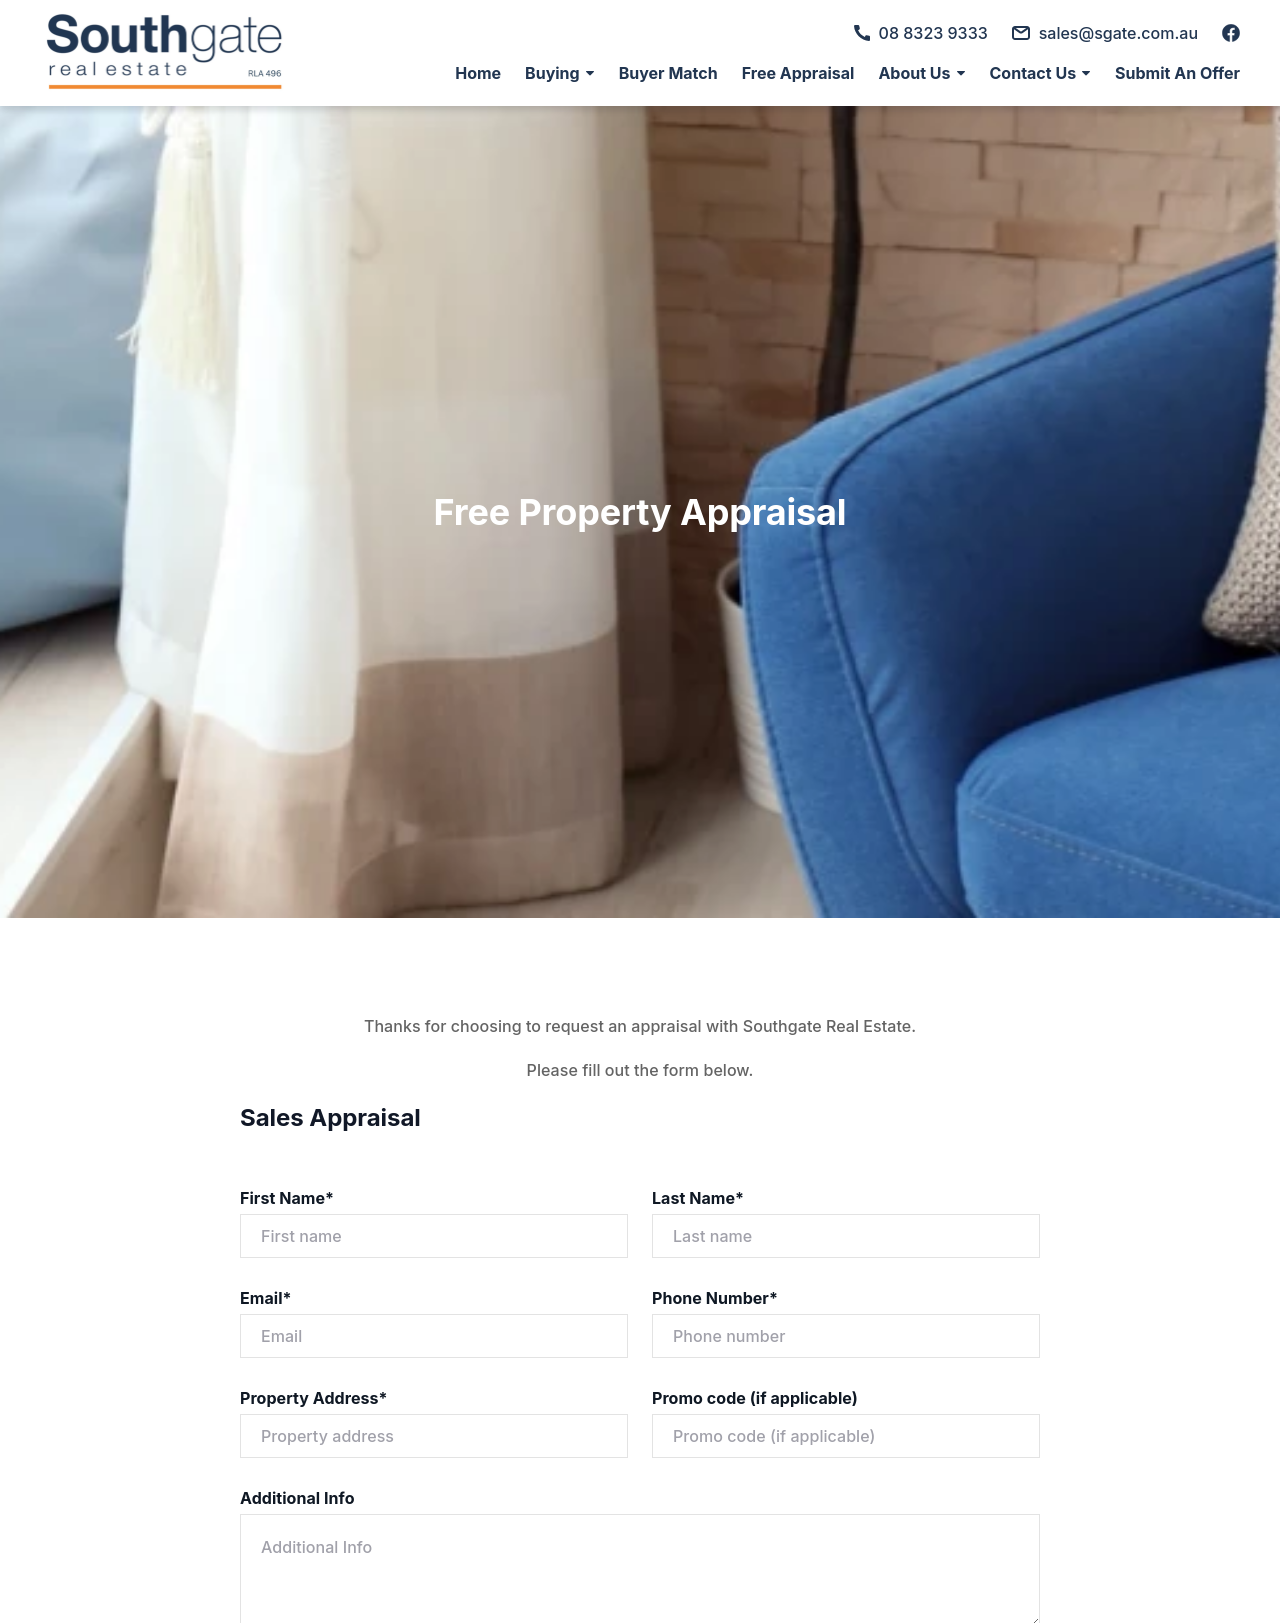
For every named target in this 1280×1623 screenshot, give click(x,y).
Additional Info (297, 1498)
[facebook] (1231, 33)
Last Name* (698, 1198)
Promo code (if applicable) (755, 1398)
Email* (266, 1298)
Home (478, 73)
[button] (560, 73)
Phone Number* (715, 1298)
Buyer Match (668, 73)
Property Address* (314, 1398)
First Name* (287, 1198)
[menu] (841, 73)
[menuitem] (478, 73)
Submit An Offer (1177, 73)
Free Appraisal (798, 73)
